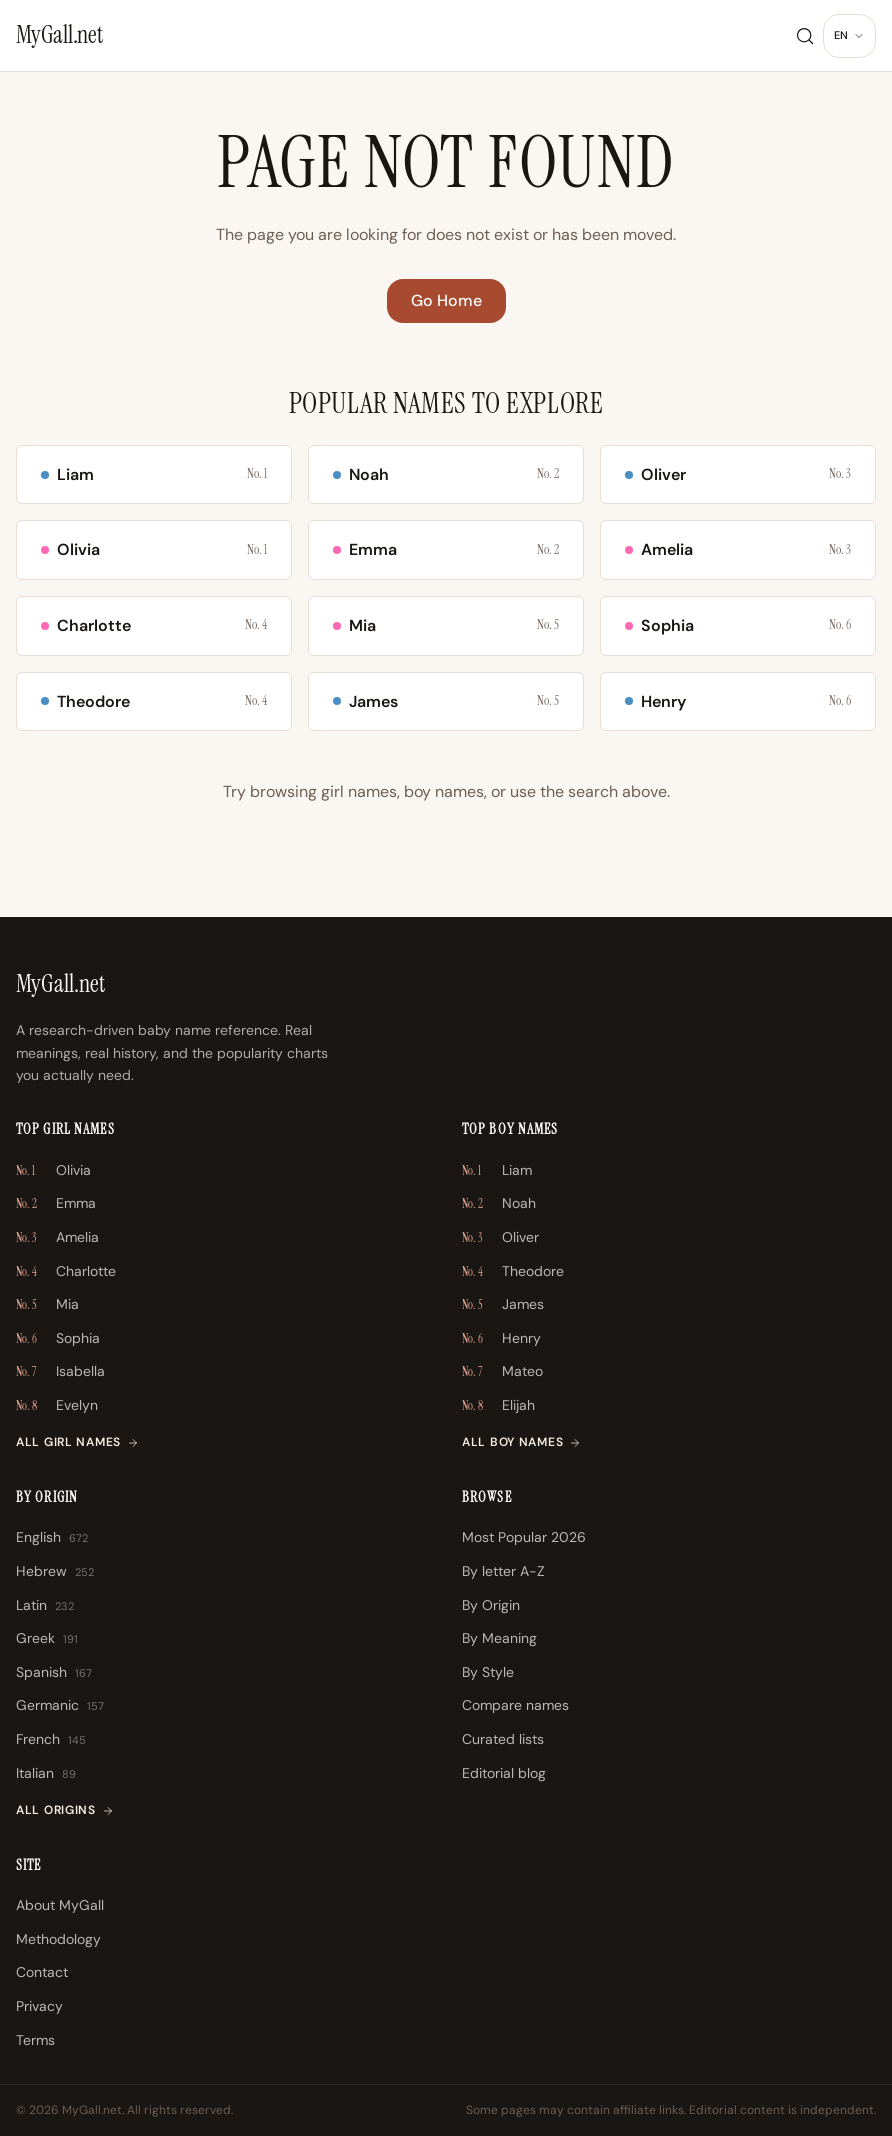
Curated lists (503, 1739)
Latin (45, 1606)
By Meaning (499, 1638)
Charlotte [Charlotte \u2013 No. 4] (66, 1272)
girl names (359, 791)
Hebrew (55, 1572)
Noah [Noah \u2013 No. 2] (499, 1204)
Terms (35, 2040)
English (52, 1538)
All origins (65, 1810)
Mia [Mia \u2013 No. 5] (47, 1305)
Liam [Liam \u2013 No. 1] (497, 1171)
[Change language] (849, 36)
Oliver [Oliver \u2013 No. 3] (500, 1238)
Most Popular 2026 (524, 1537)
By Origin (491, 1605)
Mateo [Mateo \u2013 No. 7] (502, 1372)
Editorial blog (504, 1773)
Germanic (60, 1706)
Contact (42, 1972)
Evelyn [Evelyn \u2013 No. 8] (57, 1406)
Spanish (54, 1673)
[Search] (805, 36)
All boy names (521, 1442)
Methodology (58, 1939)
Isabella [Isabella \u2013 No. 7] (60, 1372)
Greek (47, 1639)
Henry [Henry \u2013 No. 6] (501, 1339)
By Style (488, 1672)
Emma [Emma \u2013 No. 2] (56, 1204)
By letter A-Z (503, 1571)
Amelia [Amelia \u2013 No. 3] (57, 1238)
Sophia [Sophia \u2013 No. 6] (58, 1339)
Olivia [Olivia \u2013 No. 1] (53, 1171)
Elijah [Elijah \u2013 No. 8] (498, 1406)
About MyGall (60, 1905)
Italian (46, 1774)
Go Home (446, 300)
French (51, 1740)
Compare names (515, 1705)
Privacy (39, 2006)
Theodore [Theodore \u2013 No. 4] (513, 1272)
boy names (444, 791)
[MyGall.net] (59, 35)
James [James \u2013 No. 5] (503, 1305)
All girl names (77, 1442)
